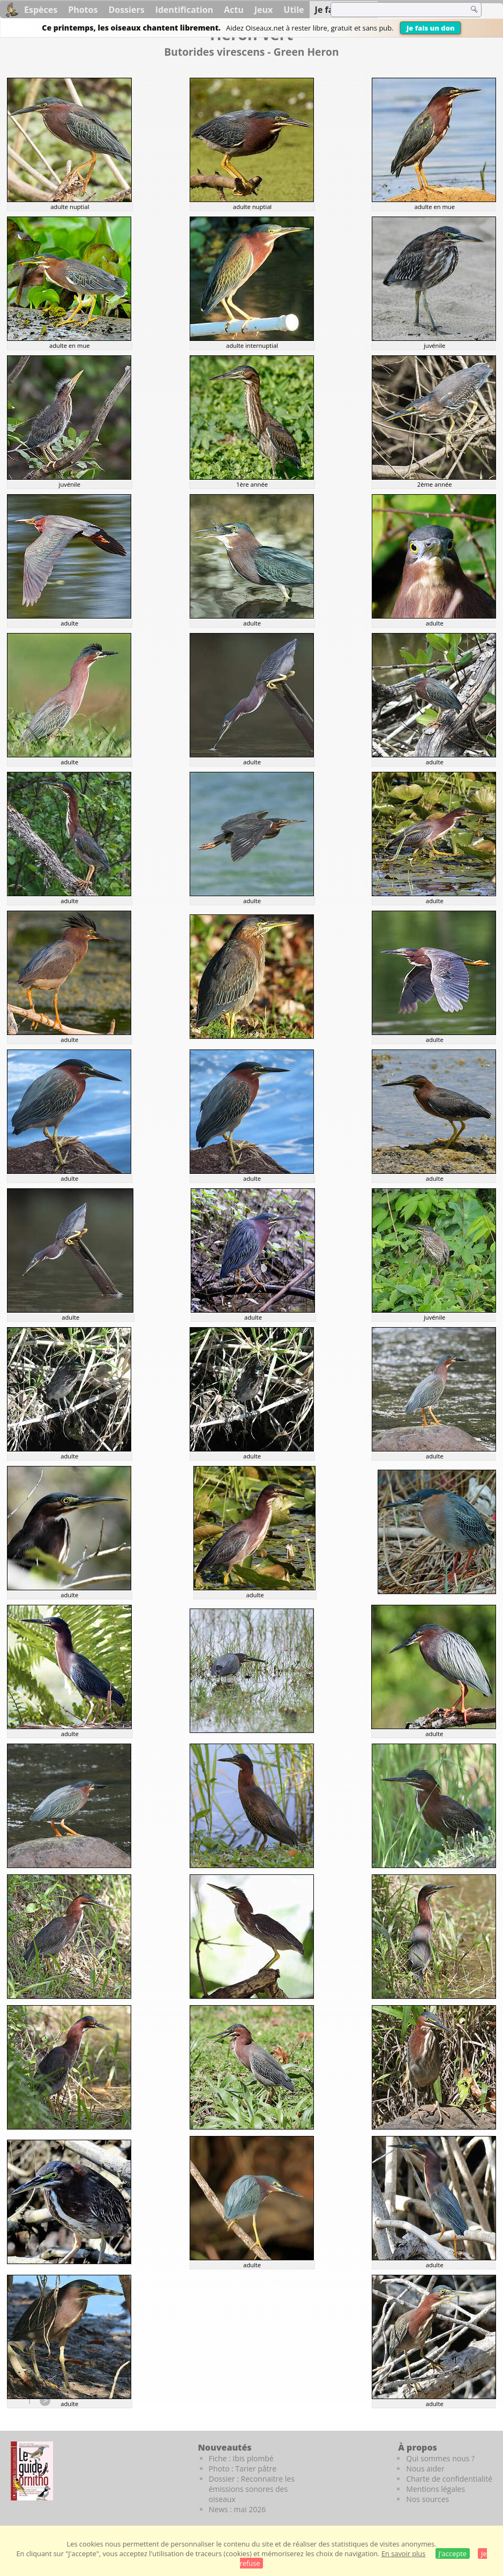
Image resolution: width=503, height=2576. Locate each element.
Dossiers (126, 10)
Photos (82, 10)
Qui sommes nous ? (440, 2458)
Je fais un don (431, 28)
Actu (234, 10)
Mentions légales (435, 2489)
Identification (184, 10)
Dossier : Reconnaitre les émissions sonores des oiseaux (252, 2489)
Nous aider (425, 2468)
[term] (393, 10)
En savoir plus (403, 2553)
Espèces (40, 10)
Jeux (263, 10)
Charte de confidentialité (449, 2479)
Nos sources (427, 2499)
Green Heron (306, 51)
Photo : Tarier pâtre (243, 2468)
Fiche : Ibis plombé (241, 2458)
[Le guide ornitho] (32, 2470)
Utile (293, 10)
